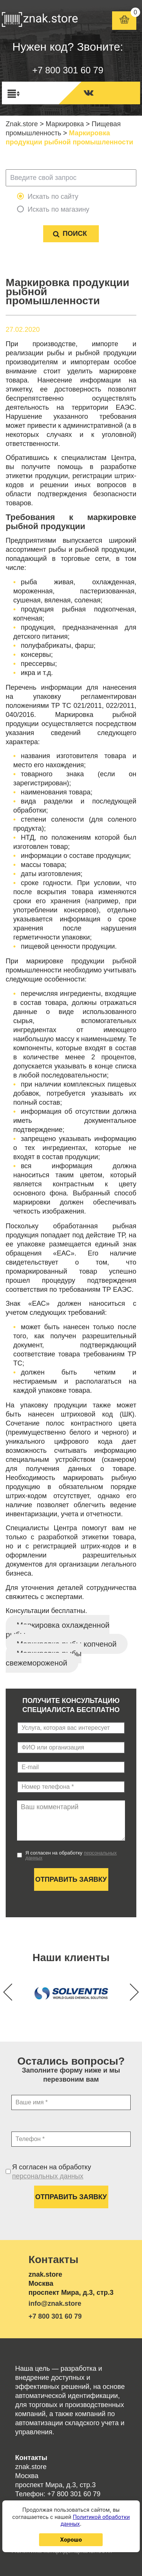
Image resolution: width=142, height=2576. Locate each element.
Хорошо (71, 2539)
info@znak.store (54, 2303)
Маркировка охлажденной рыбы (57, 1630)
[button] (130, 1991)
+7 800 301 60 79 (67, 70)
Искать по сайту (53, 196)
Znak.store (22, 124)
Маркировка (65, 124)
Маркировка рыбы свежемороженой (43, 1658)
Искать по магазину (58, 209)
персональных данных (47, 2176)
